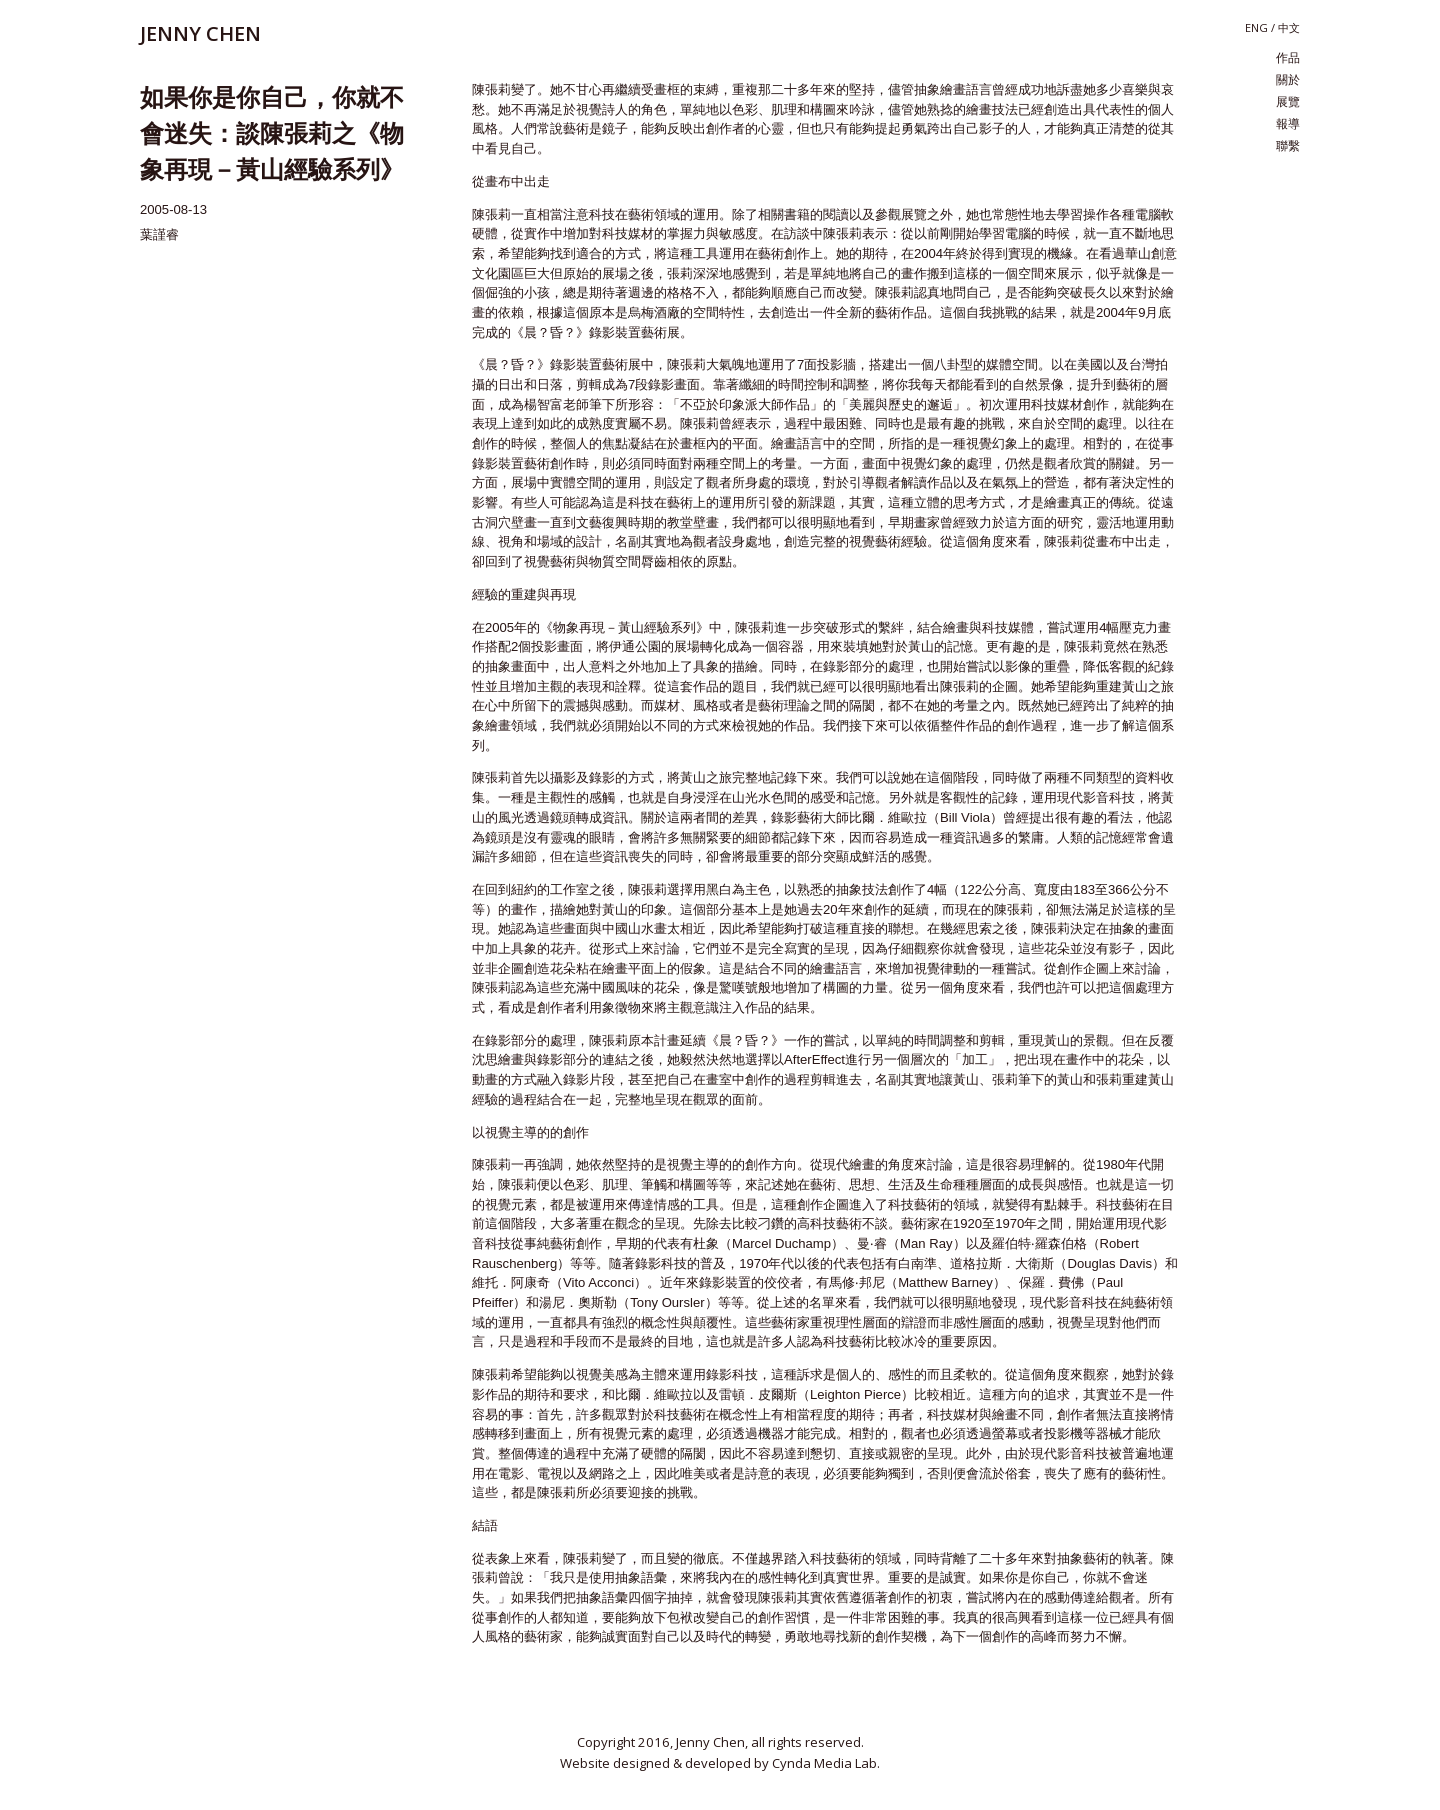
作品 (1288, 58)
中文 (1289, 28)
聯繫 (1288, 146)
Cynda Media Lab (824, 1763)
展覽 (1288, 102)
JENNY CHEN (200, 33)
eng (1256, 27)
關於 (1288, 80)
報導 (1288, 124)
